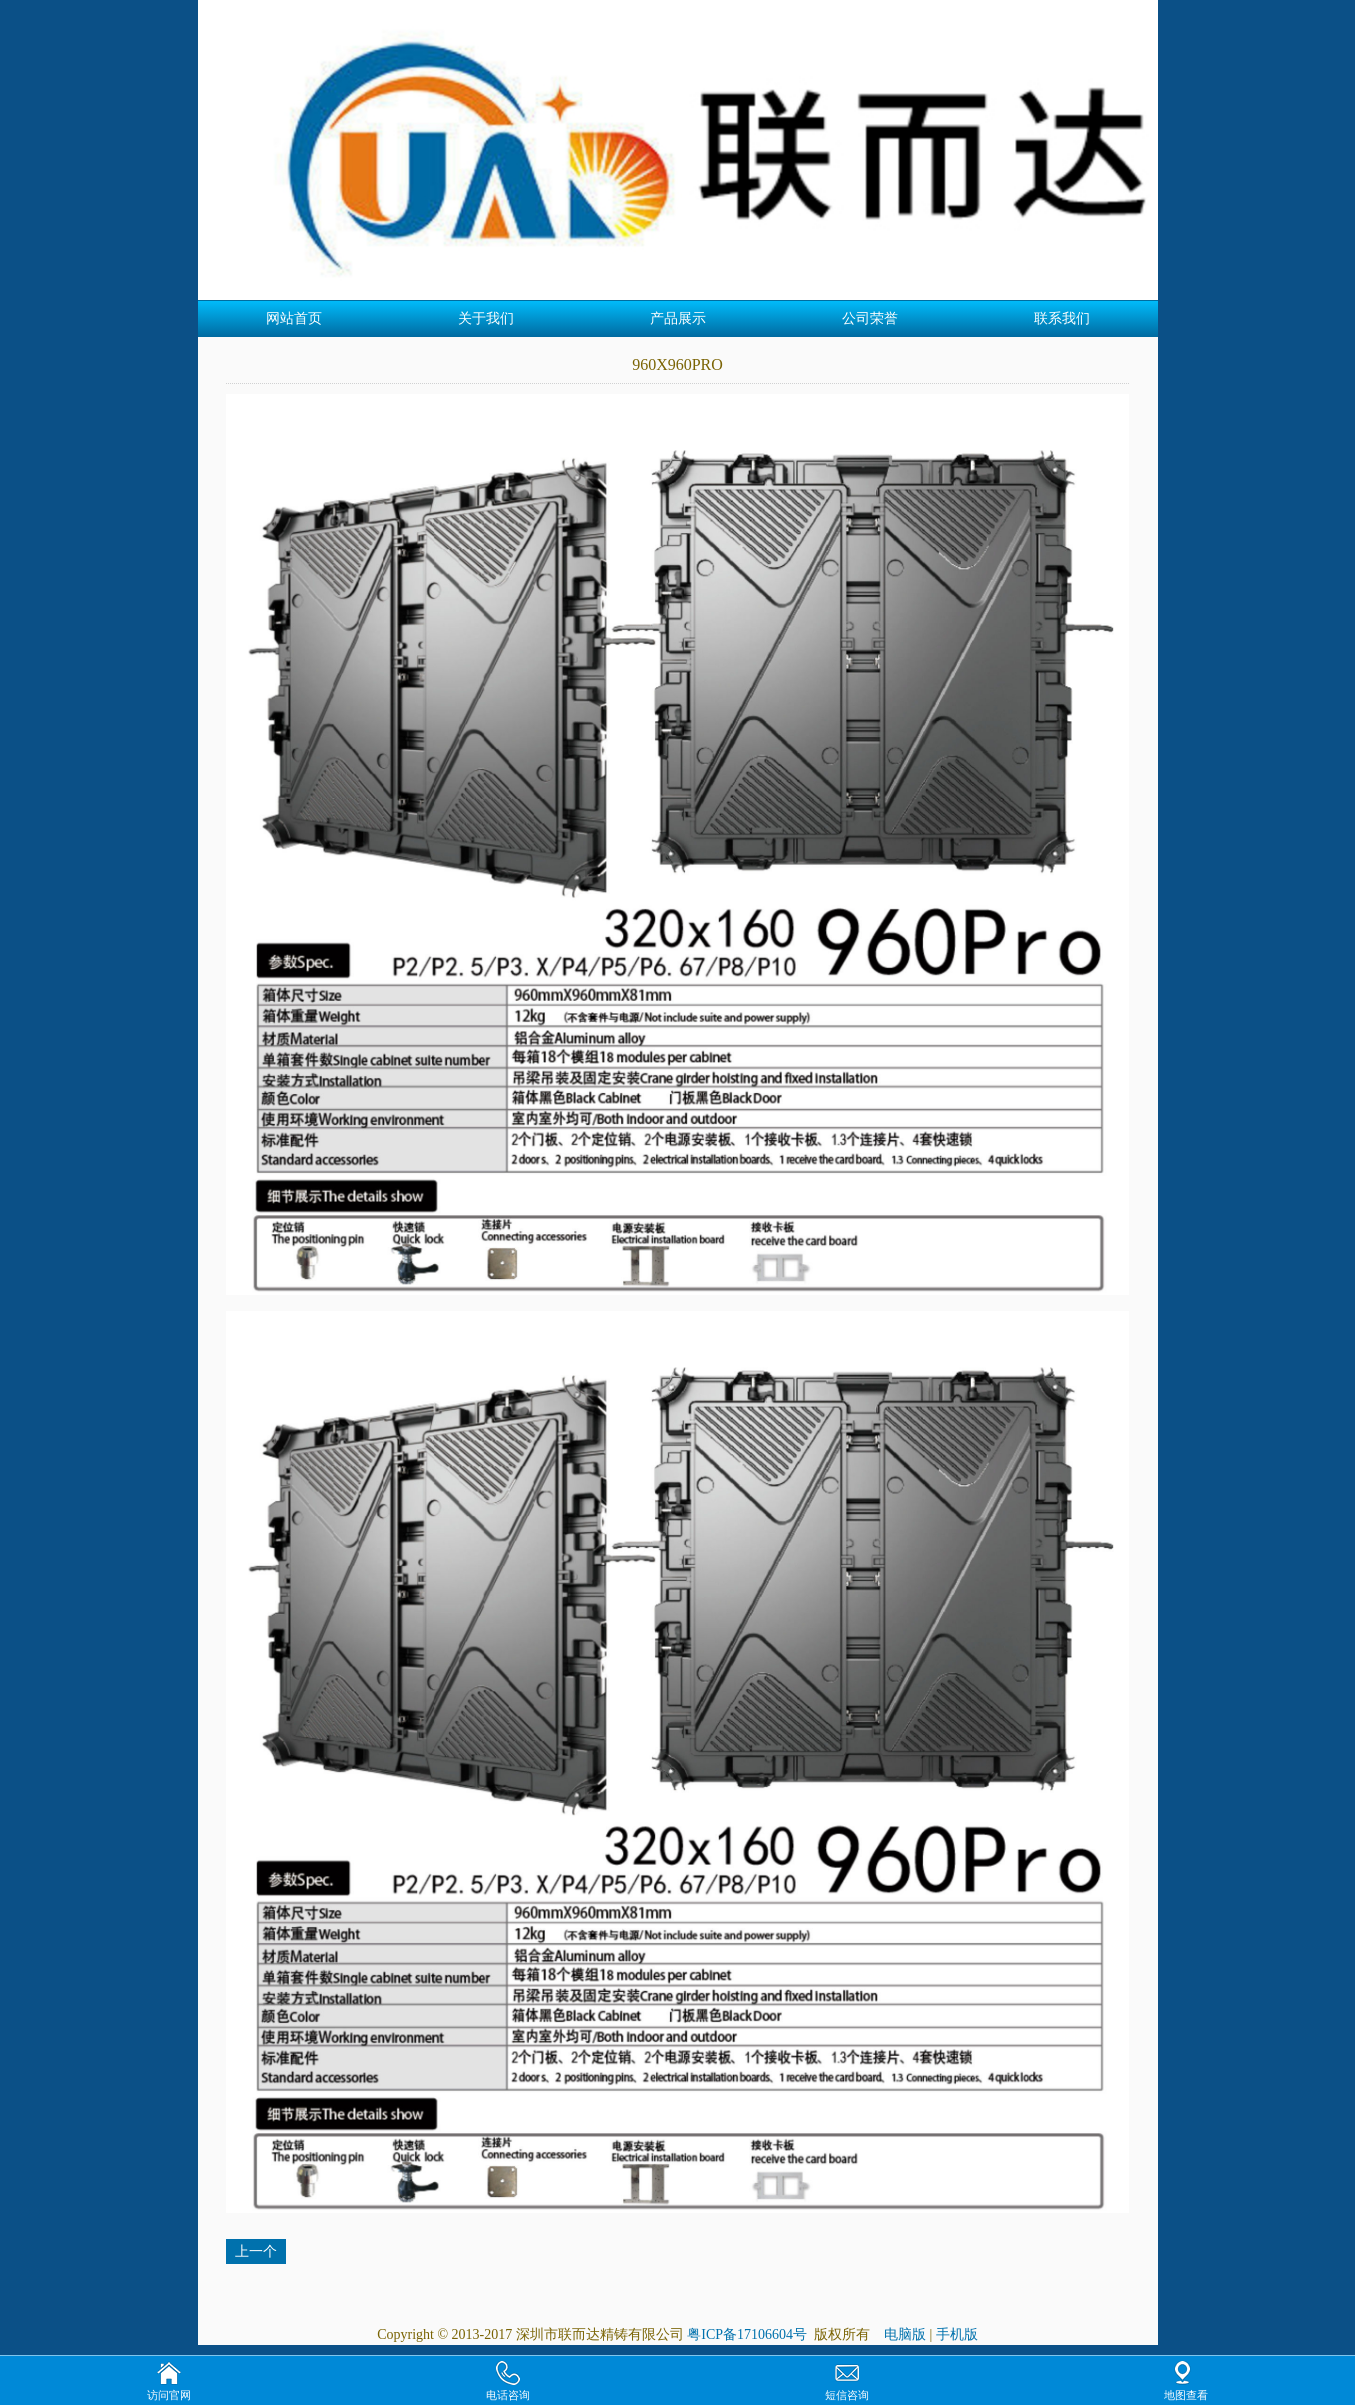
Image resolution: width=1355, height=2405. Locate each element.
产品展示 (678, 318)
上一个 (256, 2251)
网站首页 (294, 318)
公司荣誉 (870, 318)
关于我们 (486, 318)
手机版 (957, 2334)
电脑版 (905, 2334)
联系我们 (1062, 318)
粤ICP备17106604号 (748, 2334)
